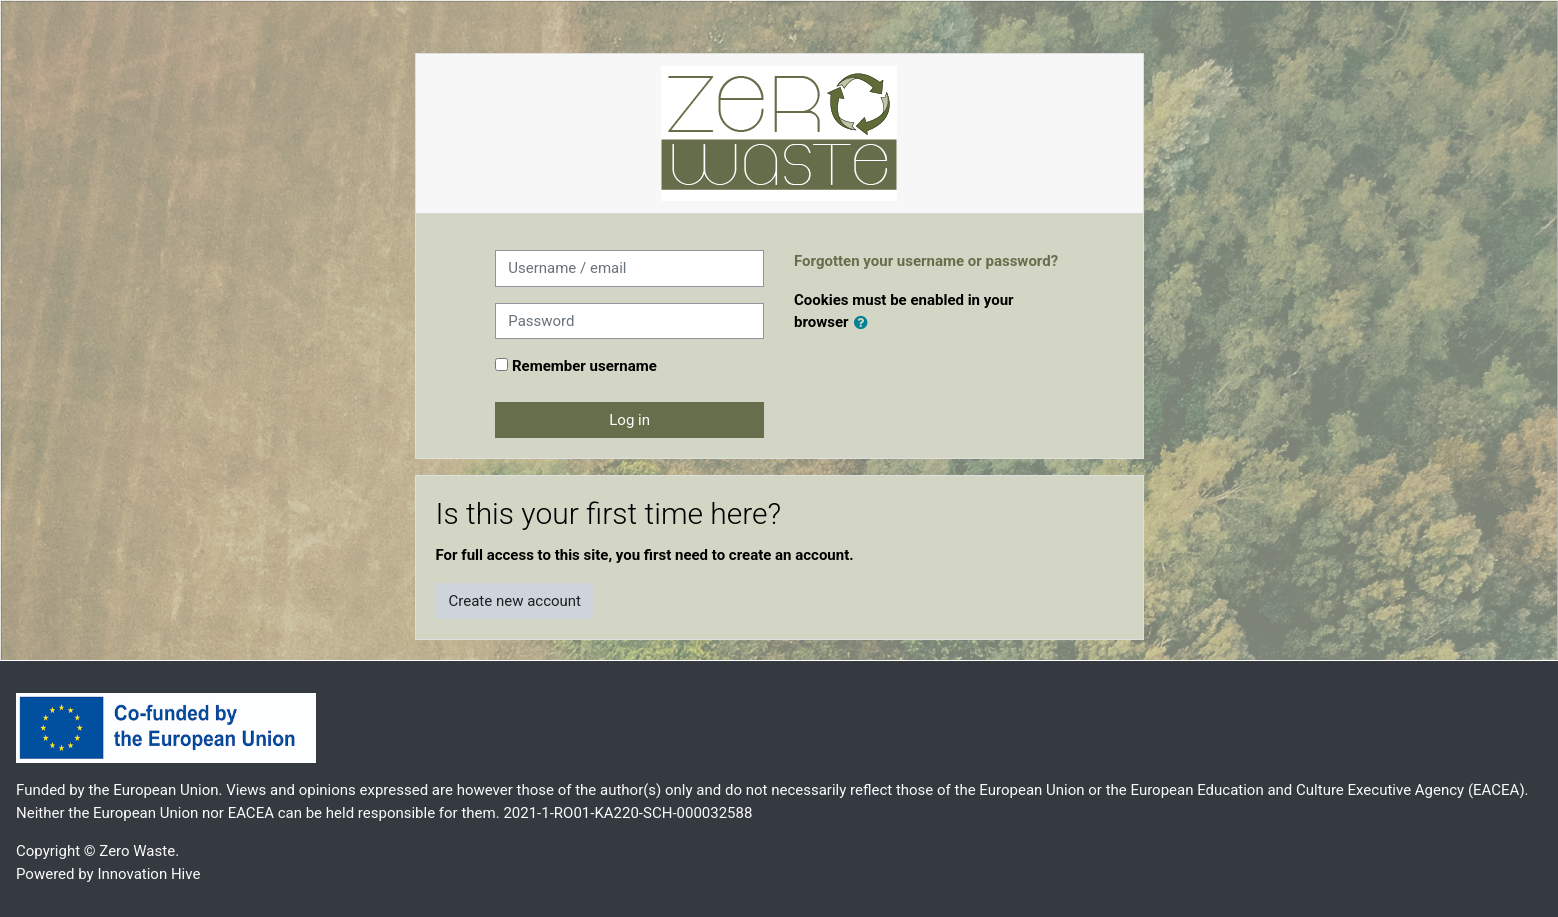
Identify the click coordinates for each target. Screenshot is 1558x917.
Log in (629, 420)
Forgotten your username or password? (926, 261)
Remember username (584, 366)
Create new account (515, 601)
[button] (865, 323)
